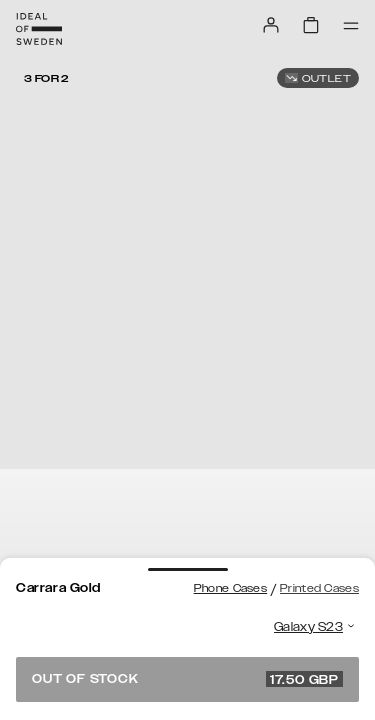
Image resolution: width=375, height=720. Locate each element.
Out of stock (187, 679)
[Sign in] (271, 25)
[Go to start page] (39, 29)
